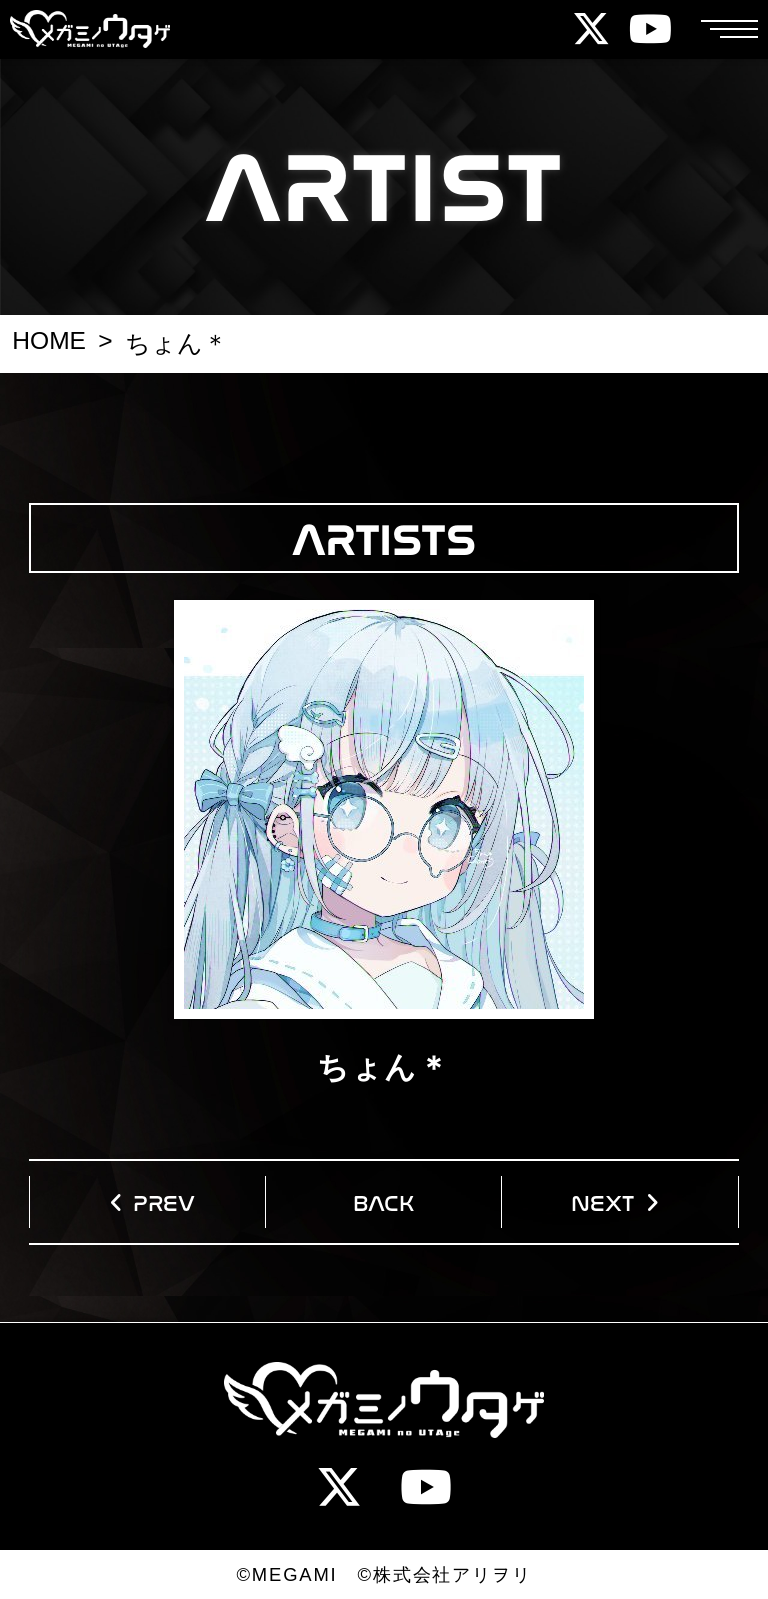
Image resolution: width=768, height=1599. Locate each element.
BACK (383, 1200)
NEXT (602, 1200)
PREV (164, 1200)
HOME (49, 340)
